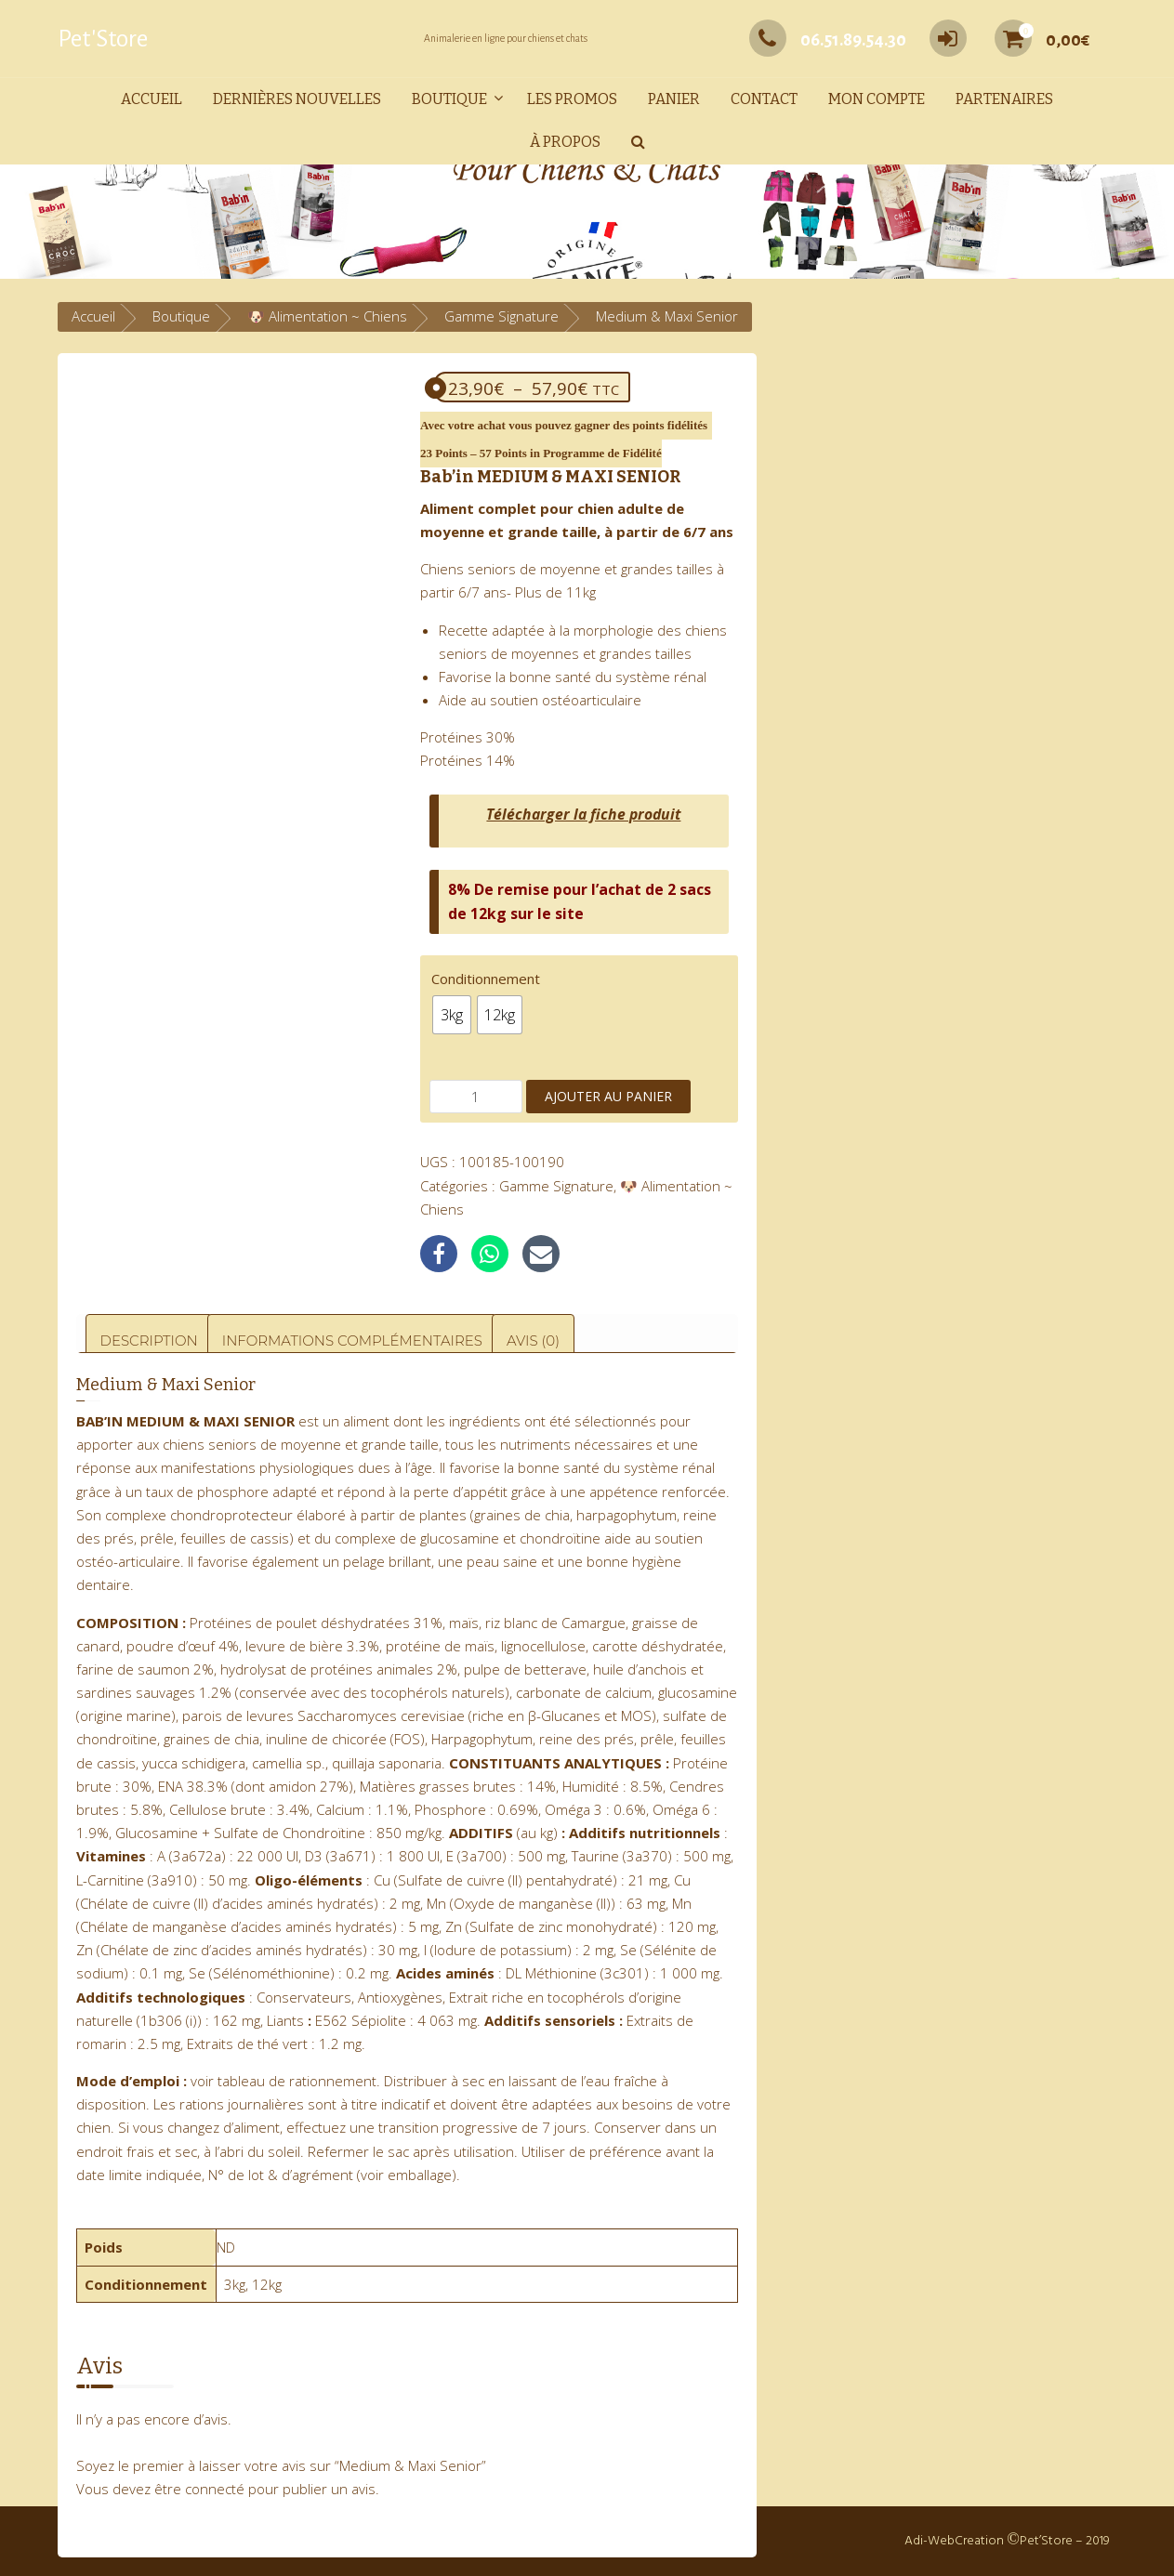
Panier (674, 99)
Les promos (572, 99)
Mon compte (876, 99)
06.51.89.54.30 (827, 40)
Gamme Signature (501, 316)
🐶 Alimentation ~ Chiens (327, 316)
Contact (764, 99)
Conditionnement (485, 978)
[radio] (451, 1014)
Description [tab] (149, 1340)
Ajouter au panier (608, 1096)
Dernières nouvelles (297, 99)
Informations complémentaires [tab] (352, 1340)
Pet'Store (103, 39)
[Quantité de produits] (475, 1096)
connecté (214, 2488)
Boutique (449, 99)
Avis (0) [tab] (533, 1340)
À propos (565, 142)
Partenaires (1004, 99)
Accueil (151, 99)
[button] (638, 142)
